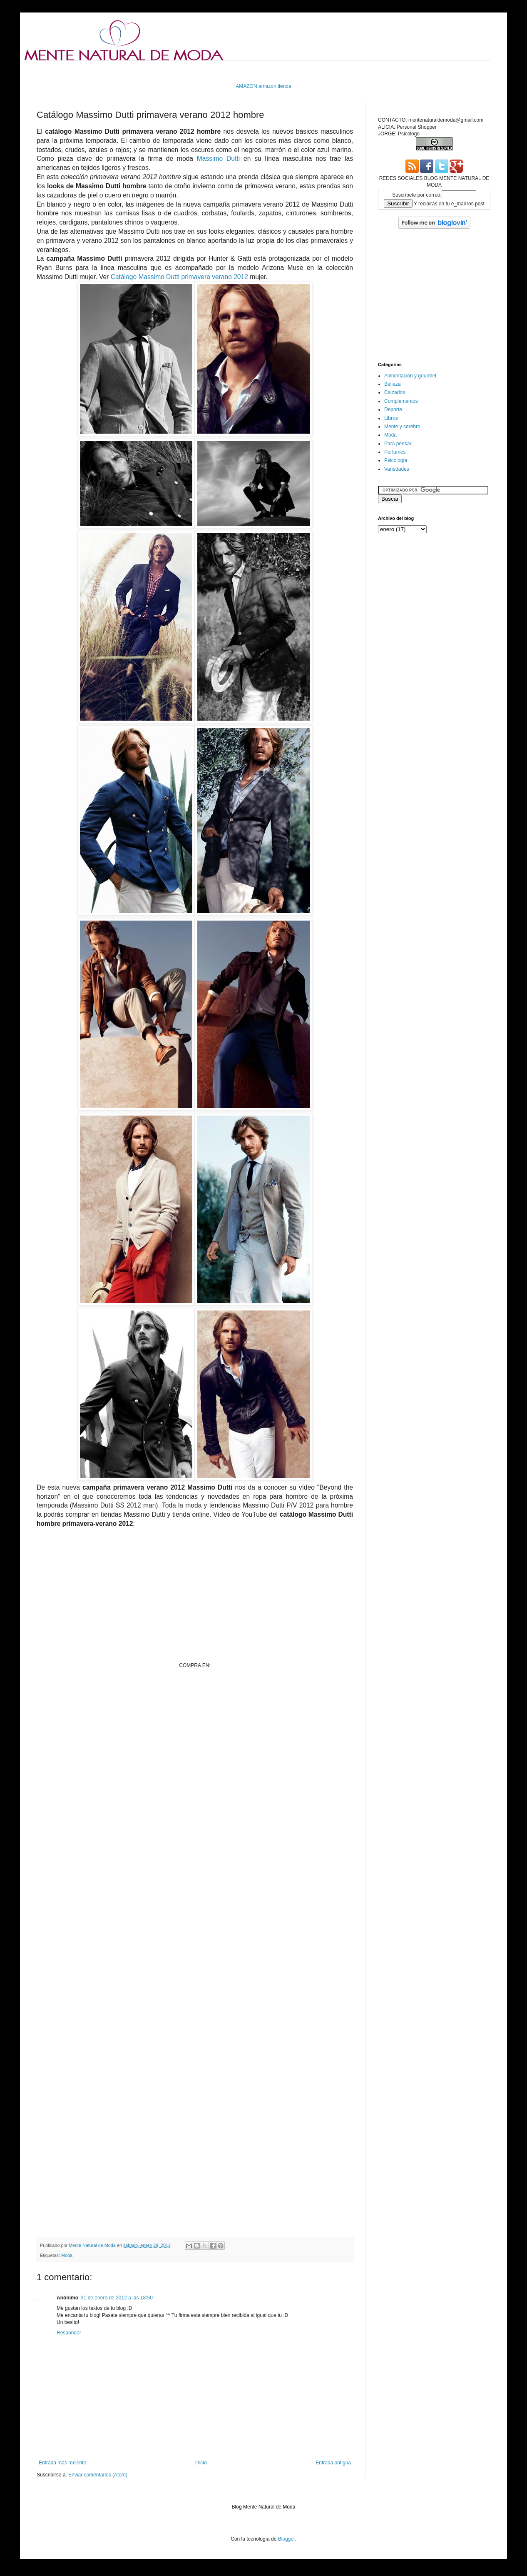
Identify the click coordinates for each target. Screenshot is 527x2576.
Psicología (395, 460)
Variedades (396, 469)
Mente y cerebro (402, 426)
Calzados (394, 392)
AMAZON (246, 86)
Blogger (286, 2539)
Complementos (401, 401)
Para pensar (397, 444)
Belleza (392, 384)
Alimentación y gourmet (410, 376)
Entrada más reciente (62, 2463)
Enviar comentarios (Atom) (97, 2475)
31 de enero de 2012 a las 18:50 (117, 2298)
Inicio (201, 2463)
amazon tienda (275, 86)
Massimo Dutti (218, 158)
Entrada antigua (333, 2463)
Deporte (393, 409)
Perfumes (394, 452)
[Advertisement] (188, 71)
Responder (69, 2333)
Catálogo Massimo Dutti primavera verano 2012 (179, 276)
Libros (391, 418)
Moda (66, 2255)
